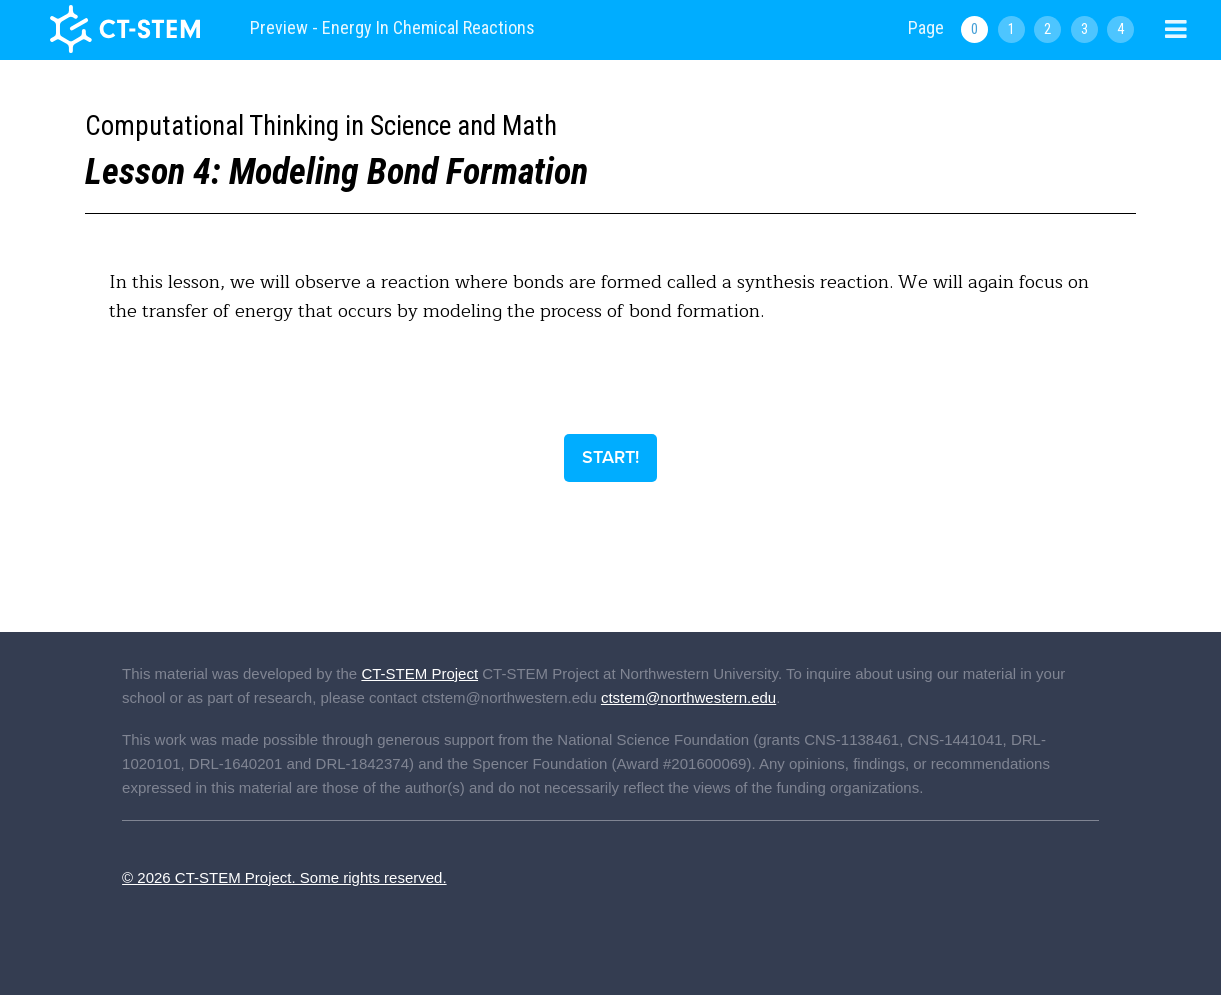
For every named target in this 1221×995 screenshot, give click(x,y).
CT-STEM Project (419, 673)
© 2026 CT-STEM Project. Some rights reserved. (284, 877)
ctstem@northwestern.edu (688, 697)
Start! (610, 457)
